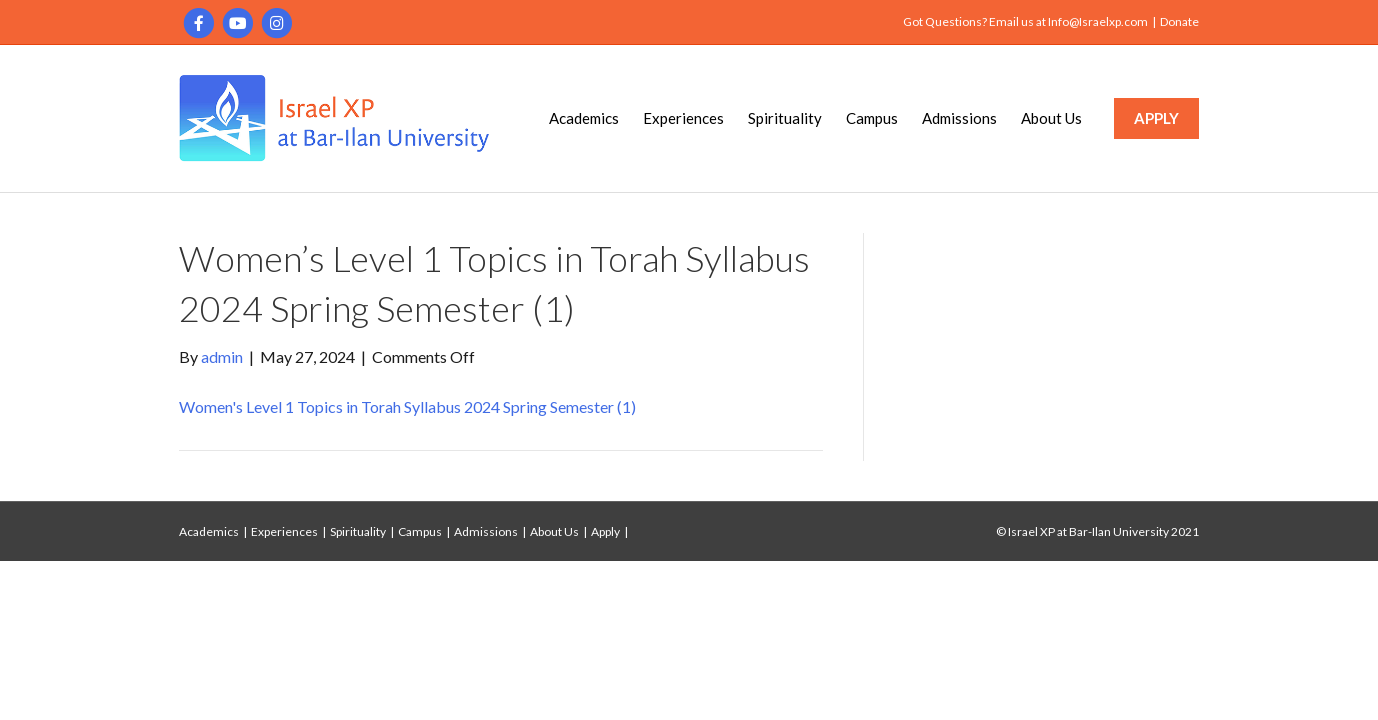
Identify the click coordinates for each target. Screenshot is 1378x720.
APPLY (1156, 118)
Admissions (959, 118)
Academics (584, 118)
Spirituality (785, 118)
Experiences (683, 118)
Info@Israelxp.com (1098, 21)
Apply (605, 531)
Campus (872, 118)
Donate (1179, 21)
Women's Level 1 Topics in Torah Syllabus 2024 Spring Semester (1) (407, 406)
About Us (1051, 118)
